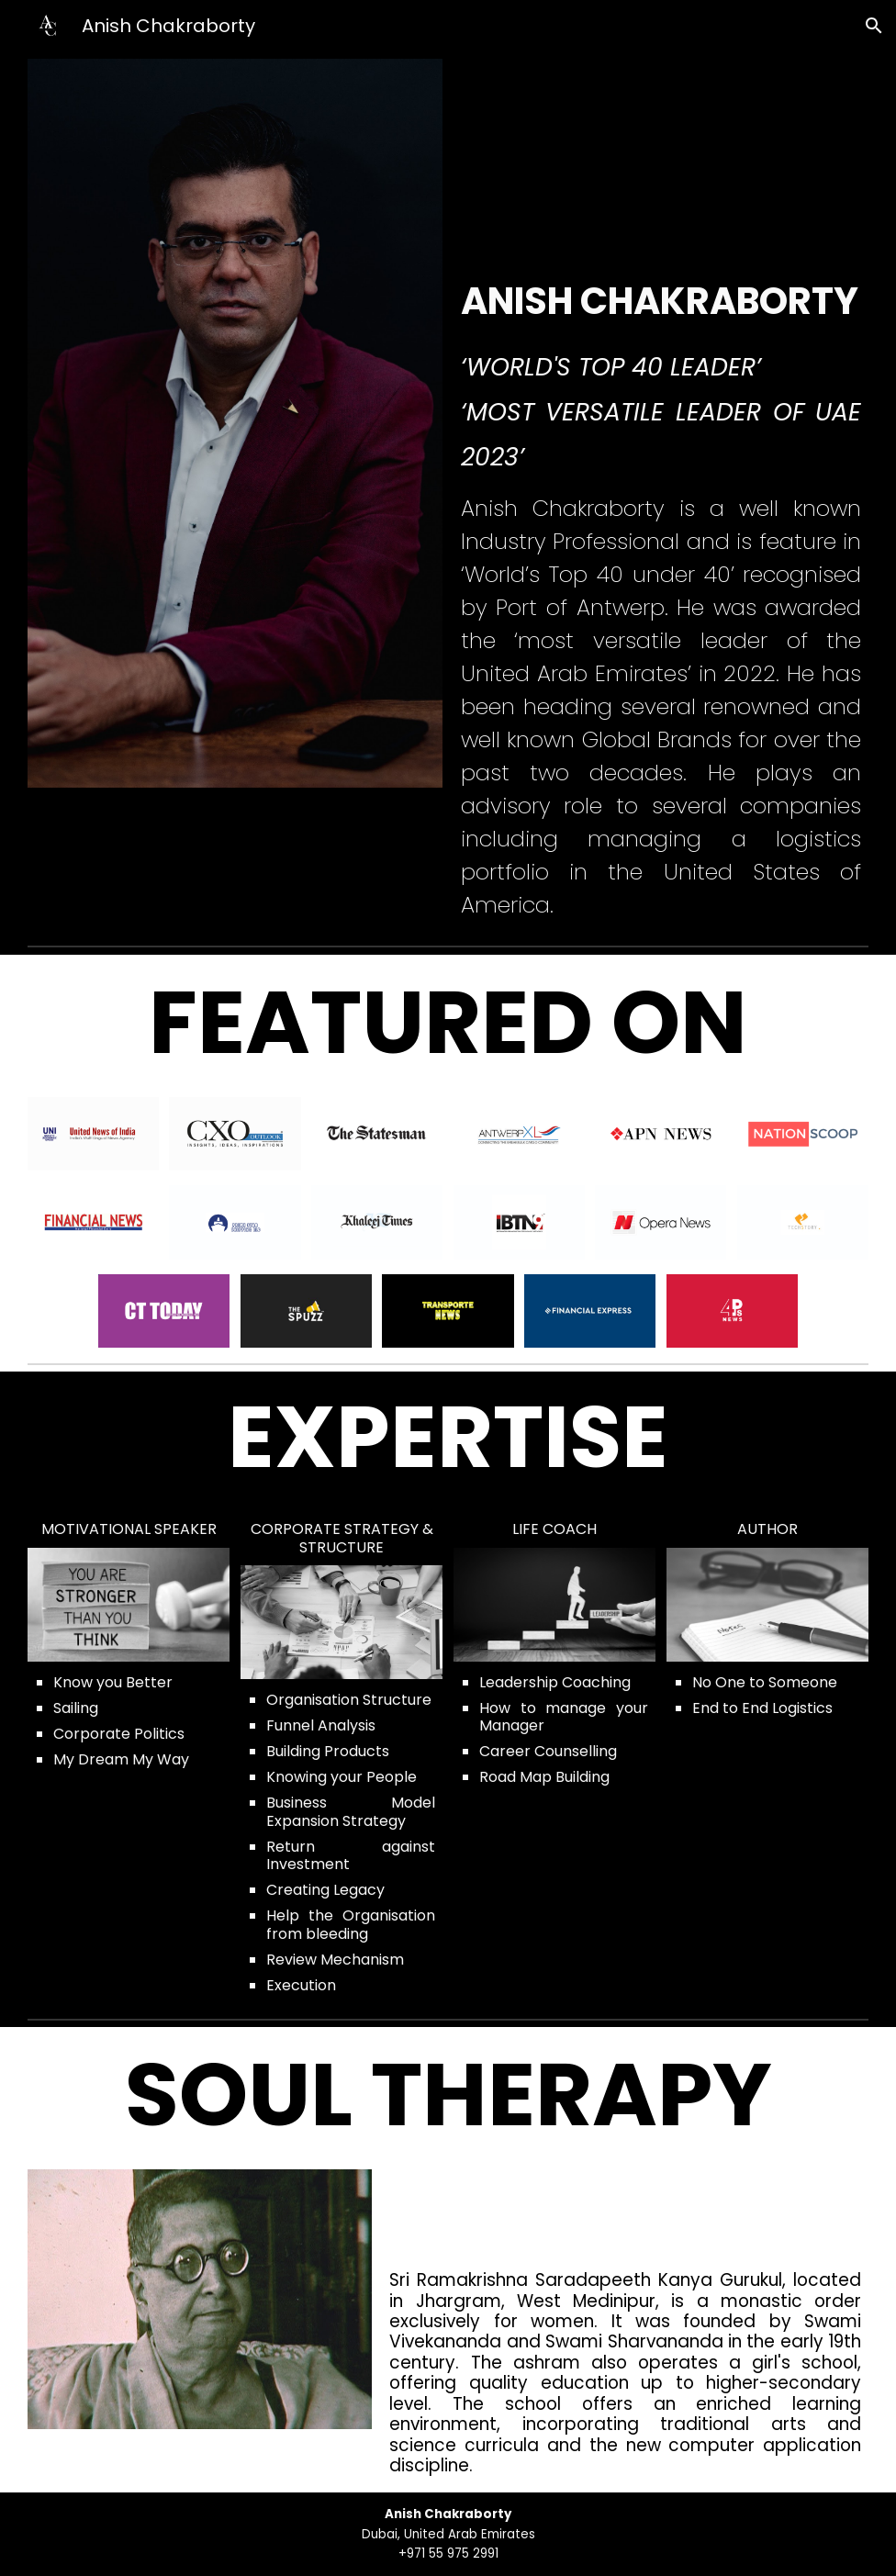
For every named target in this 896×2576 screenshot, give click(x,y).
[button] (874, 26)
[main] (661, 375)
